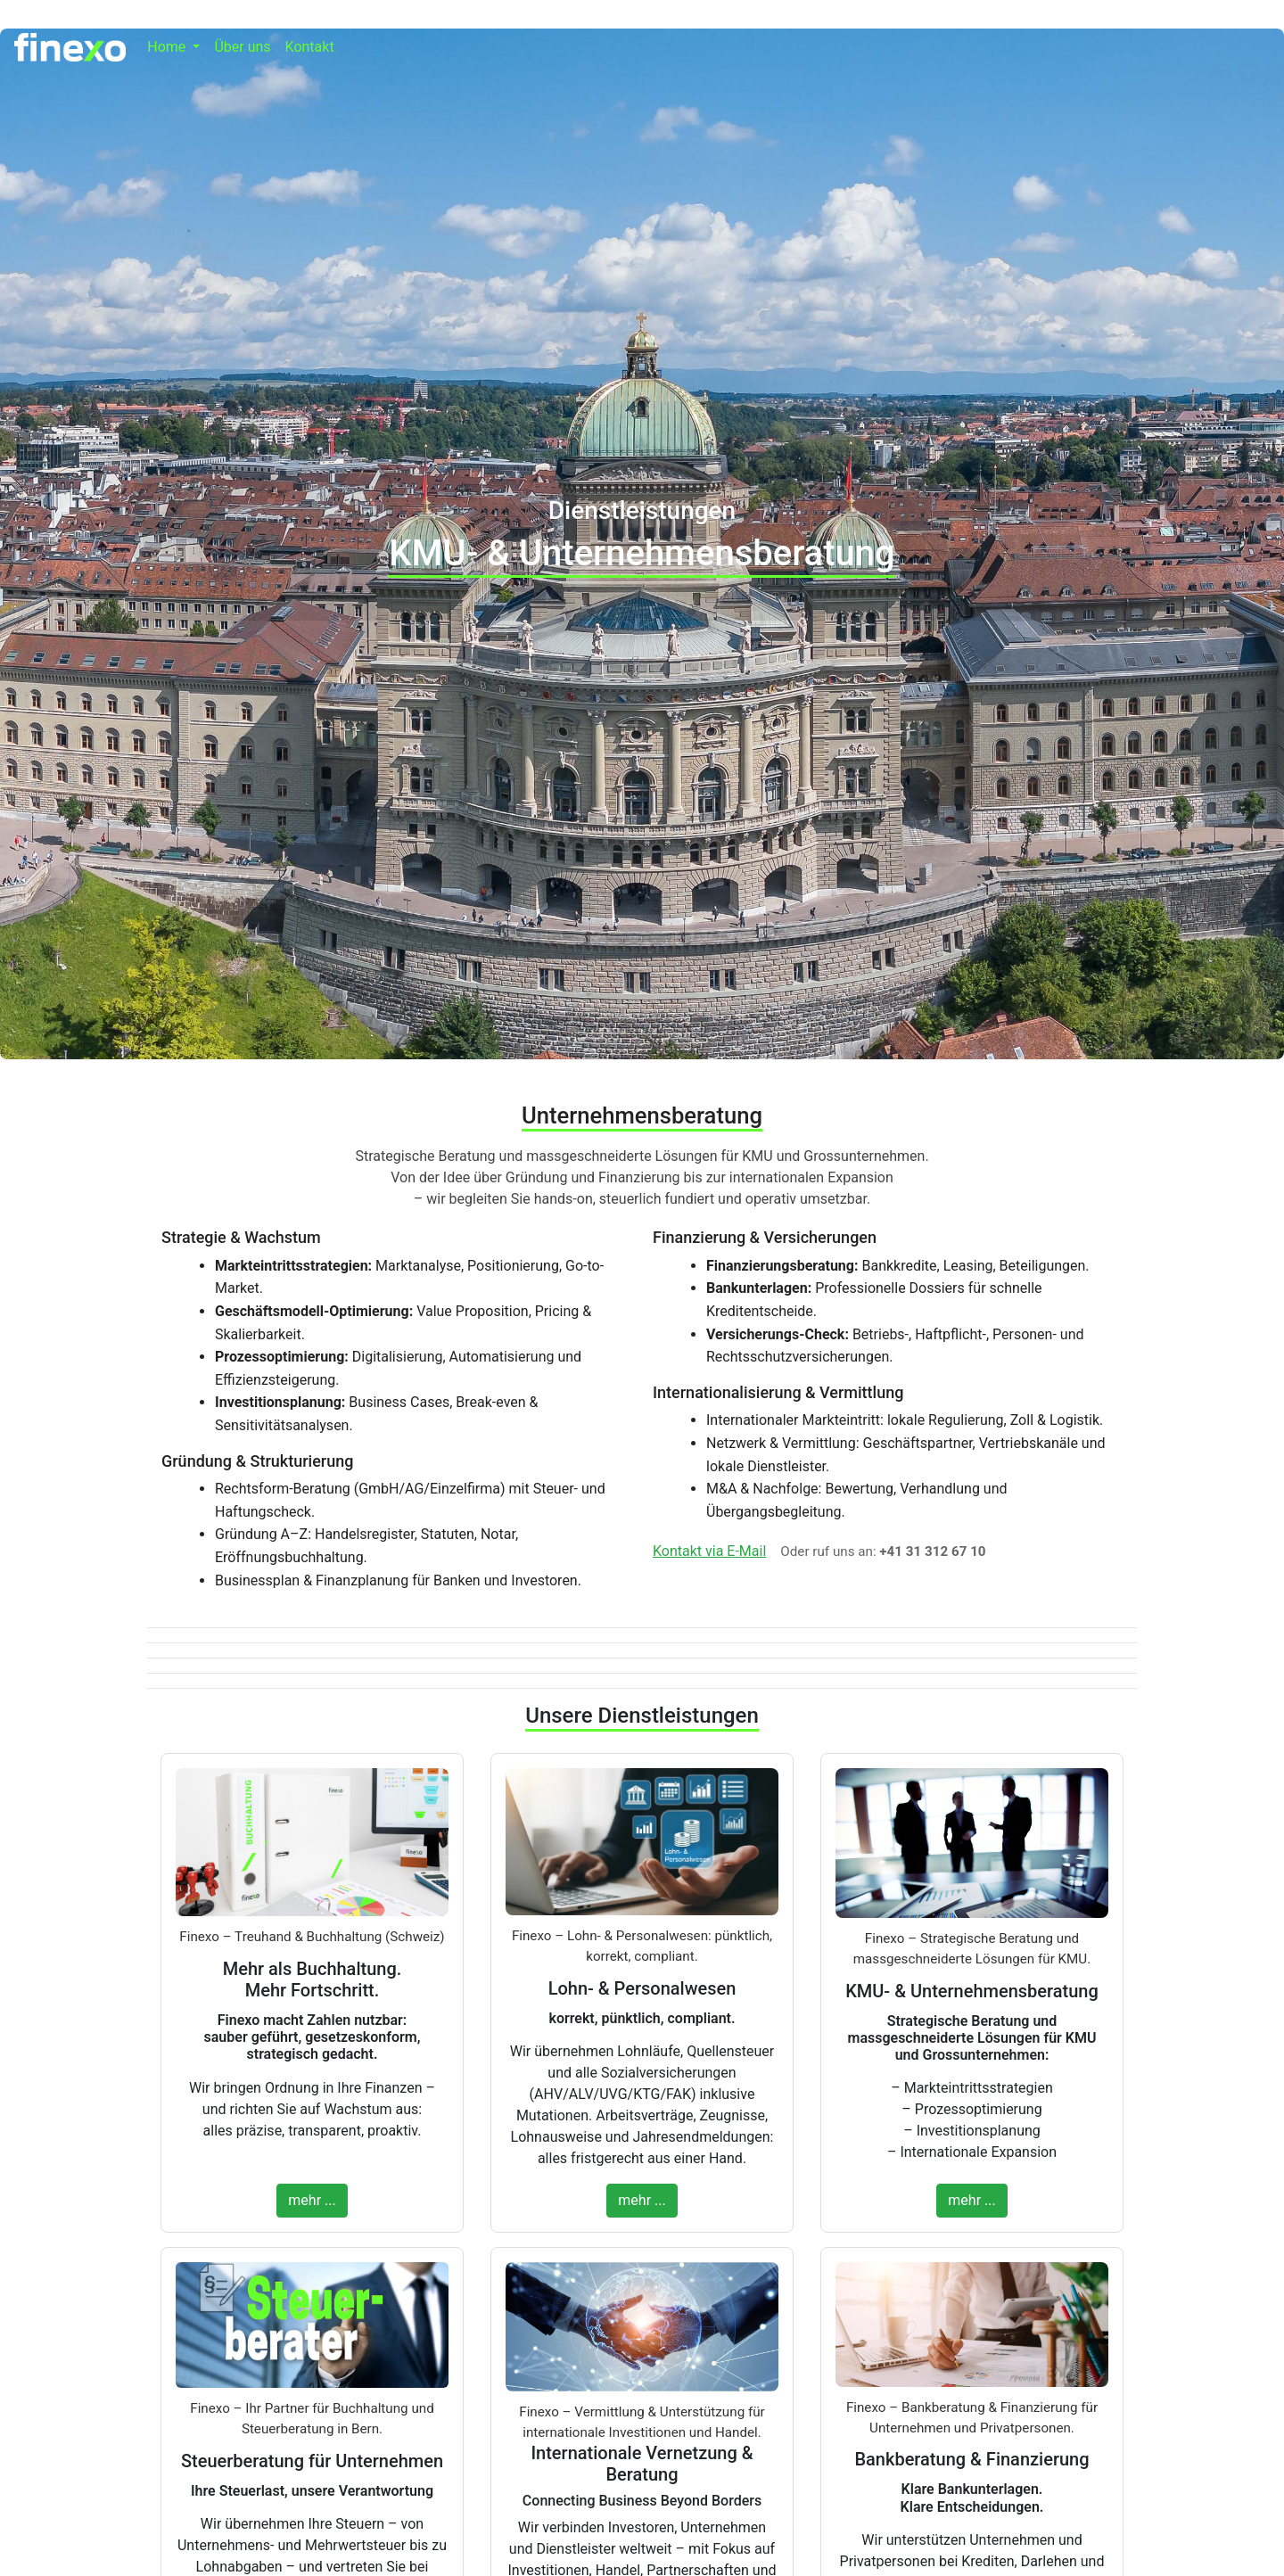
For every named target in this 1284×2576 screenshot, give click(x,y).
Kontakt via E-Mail (709, 1551)
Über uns (242, 46)
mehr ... (311, 2200)
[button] (173, 47)
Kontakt (309, 46)
